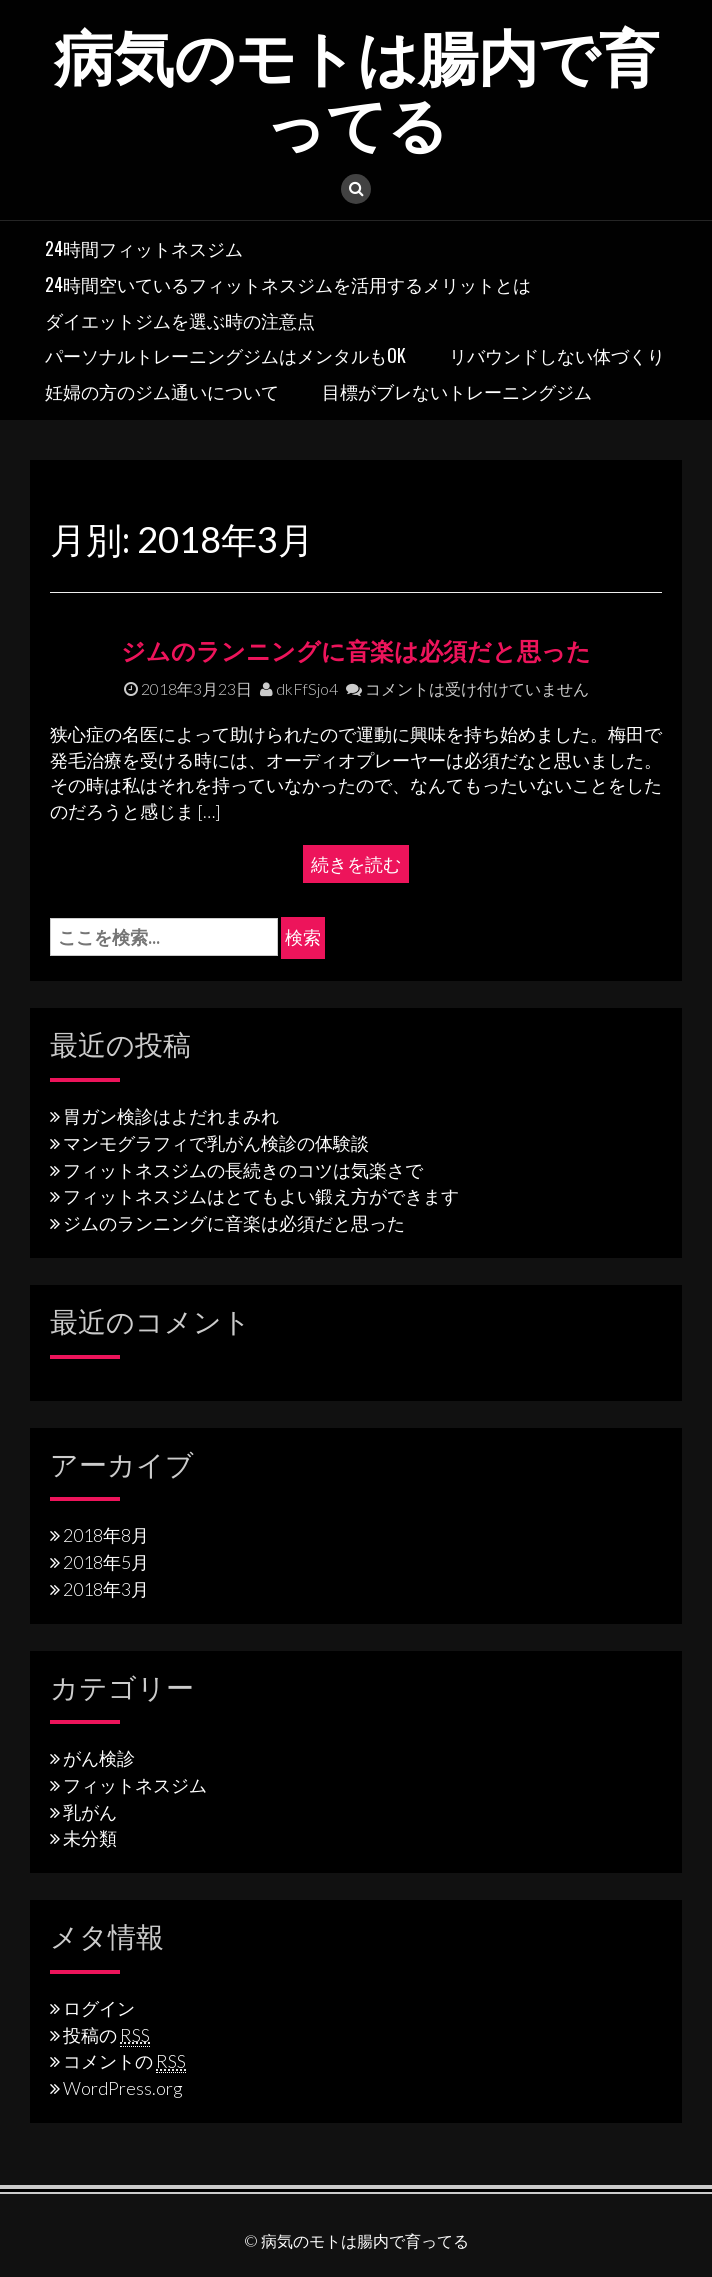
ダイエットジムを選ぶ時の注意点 (180, 318)
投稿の (106, 2033)
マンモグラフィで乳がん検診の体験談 (216, 1142)
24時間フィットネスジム (144, 247)
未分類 (90, 1837)
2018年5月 (106, 1561)
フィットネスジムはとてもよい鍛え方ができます (261, 1195)
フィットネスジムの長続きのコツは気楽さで (243, 1168)
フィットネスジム (135, 1784)
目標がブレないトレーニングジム (457, 390)
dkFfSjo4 (299, 687)
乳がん (90, 1810)
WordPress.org (123, 2087)
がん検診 (99, 1757)
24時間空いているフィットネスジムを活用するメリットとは (288, 283)
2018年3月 (106, 1588)
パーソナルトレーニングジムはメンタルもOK (225, 354)
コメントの (124, 2060)
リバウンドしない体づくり (557, 354)
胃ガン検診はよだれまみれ (171, 1115)
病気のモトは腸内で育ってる (356, 85)
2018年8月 (106, 1534)
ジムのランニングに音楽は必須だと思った (356, 648)
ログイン (99, 2007)
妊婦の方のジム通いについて (162, 390)
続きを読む (356, 863)
